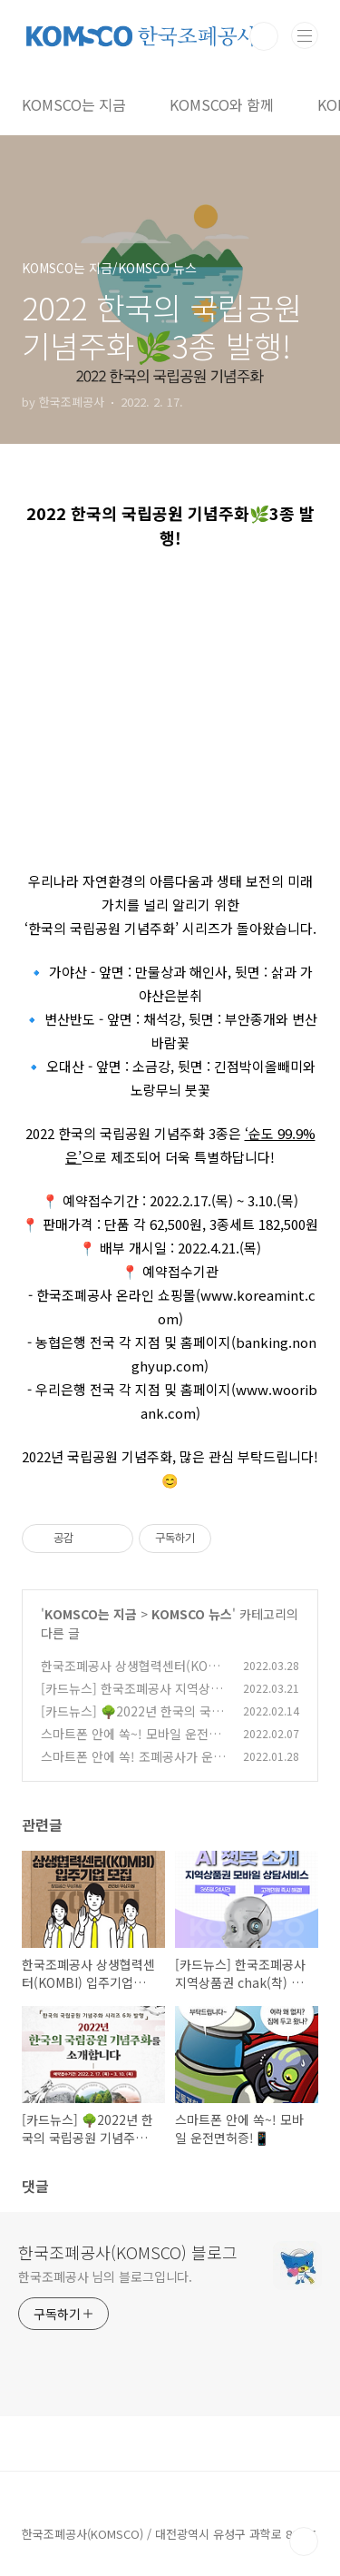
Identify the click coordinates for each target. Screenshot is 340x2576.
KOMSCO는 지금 (74, 104)
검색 (263, 36)
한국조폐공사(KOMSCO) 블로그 (128, 2252)
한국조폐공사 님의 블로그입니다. (105, 2276)
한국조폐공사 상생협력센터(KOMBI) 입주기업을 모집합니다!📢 (134, 1675)
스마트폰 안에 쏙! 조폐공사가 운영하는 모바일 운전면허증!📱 (133, 1766)
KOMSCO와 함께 (222, 104)
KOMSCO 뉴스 (191, 1614)
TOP (303, 2541)
